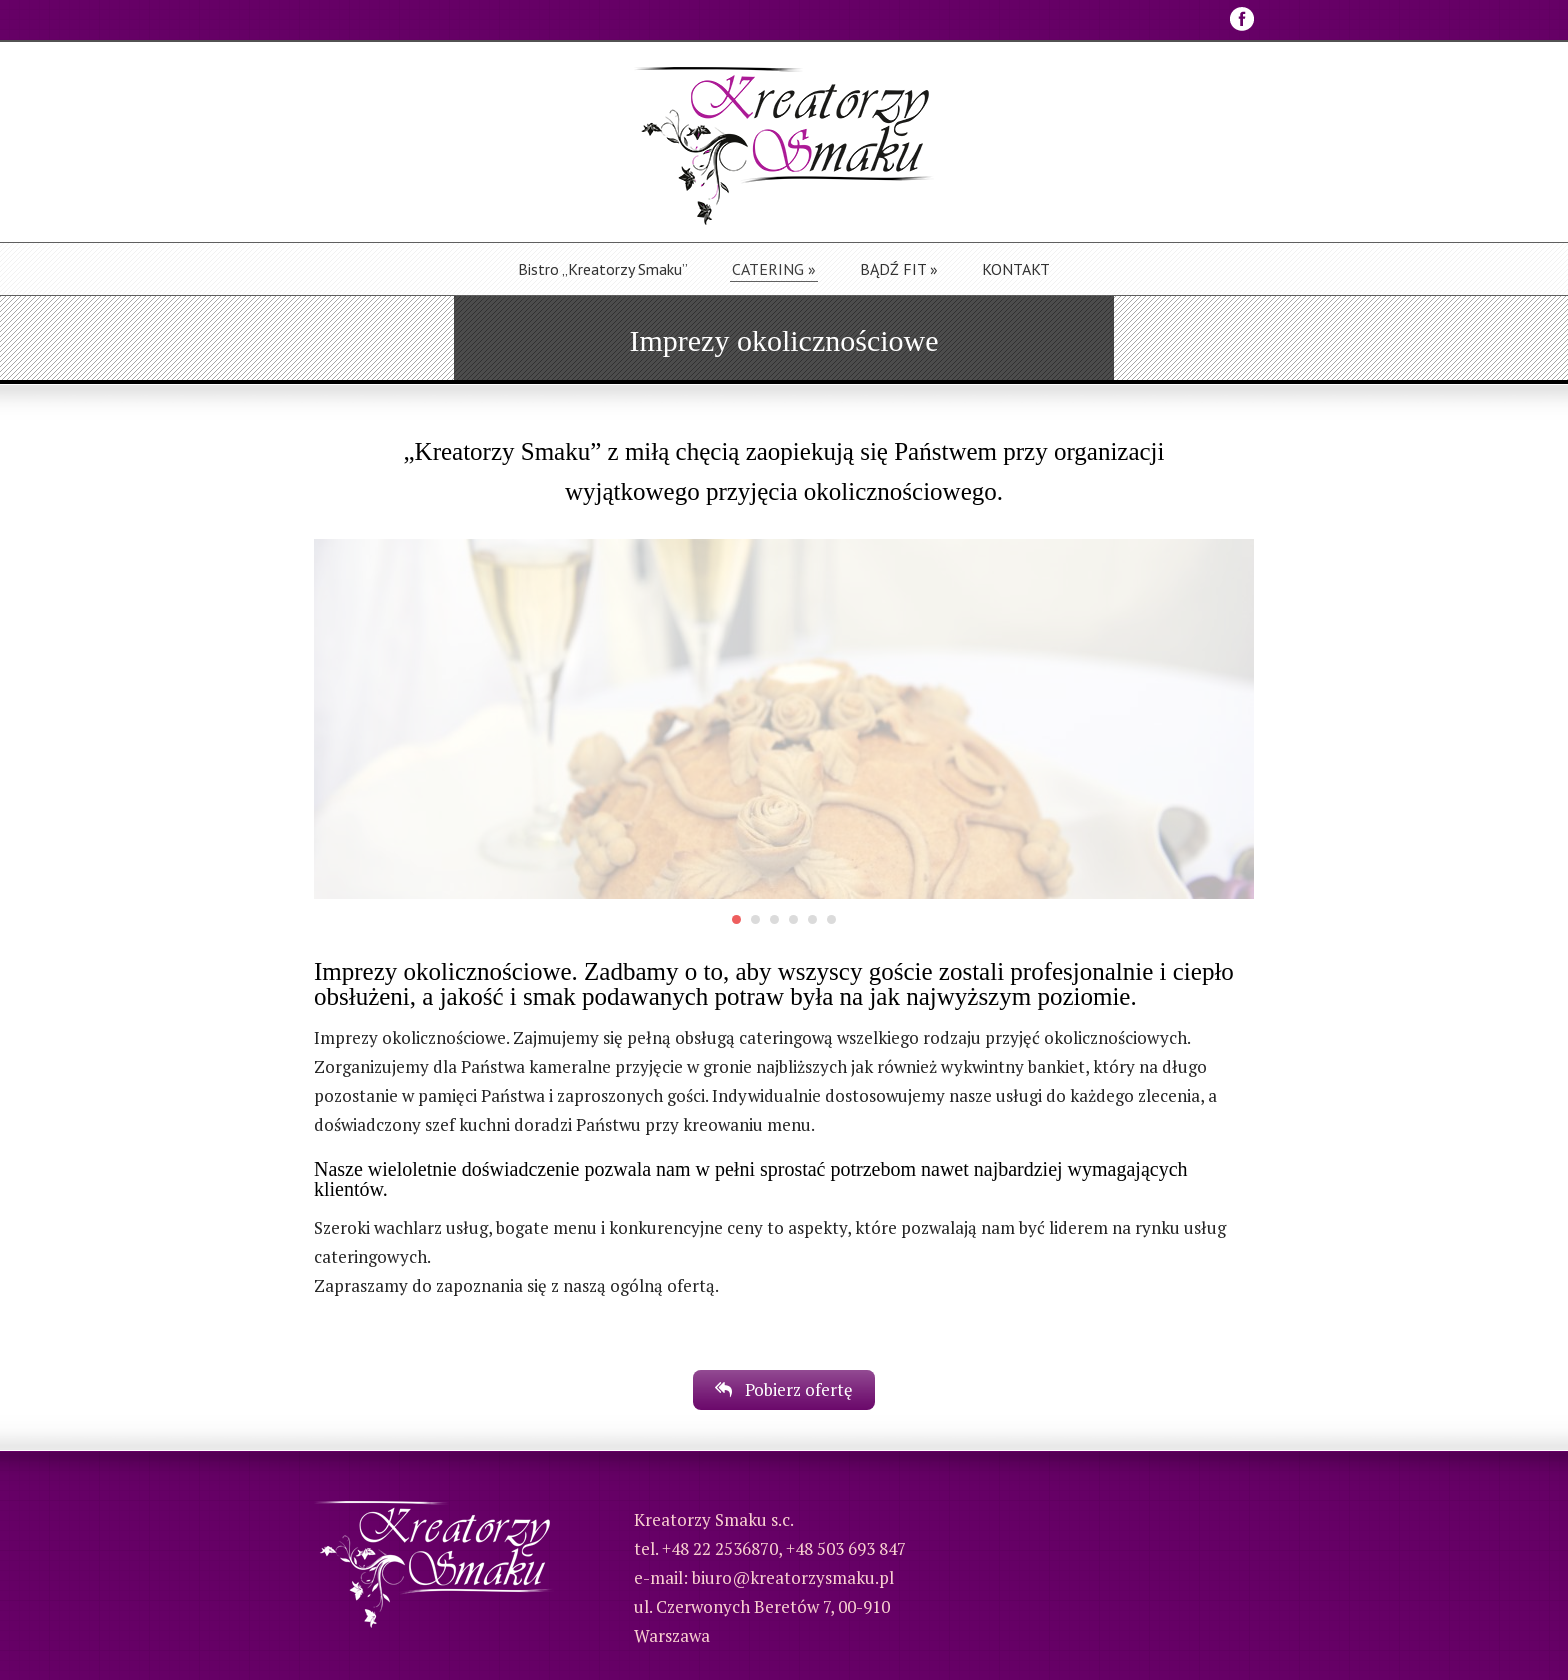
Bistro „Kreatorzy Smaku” (603, 269)
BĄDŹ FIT (899, 269)
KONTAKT (1016, 269)
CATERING (774, 269)
